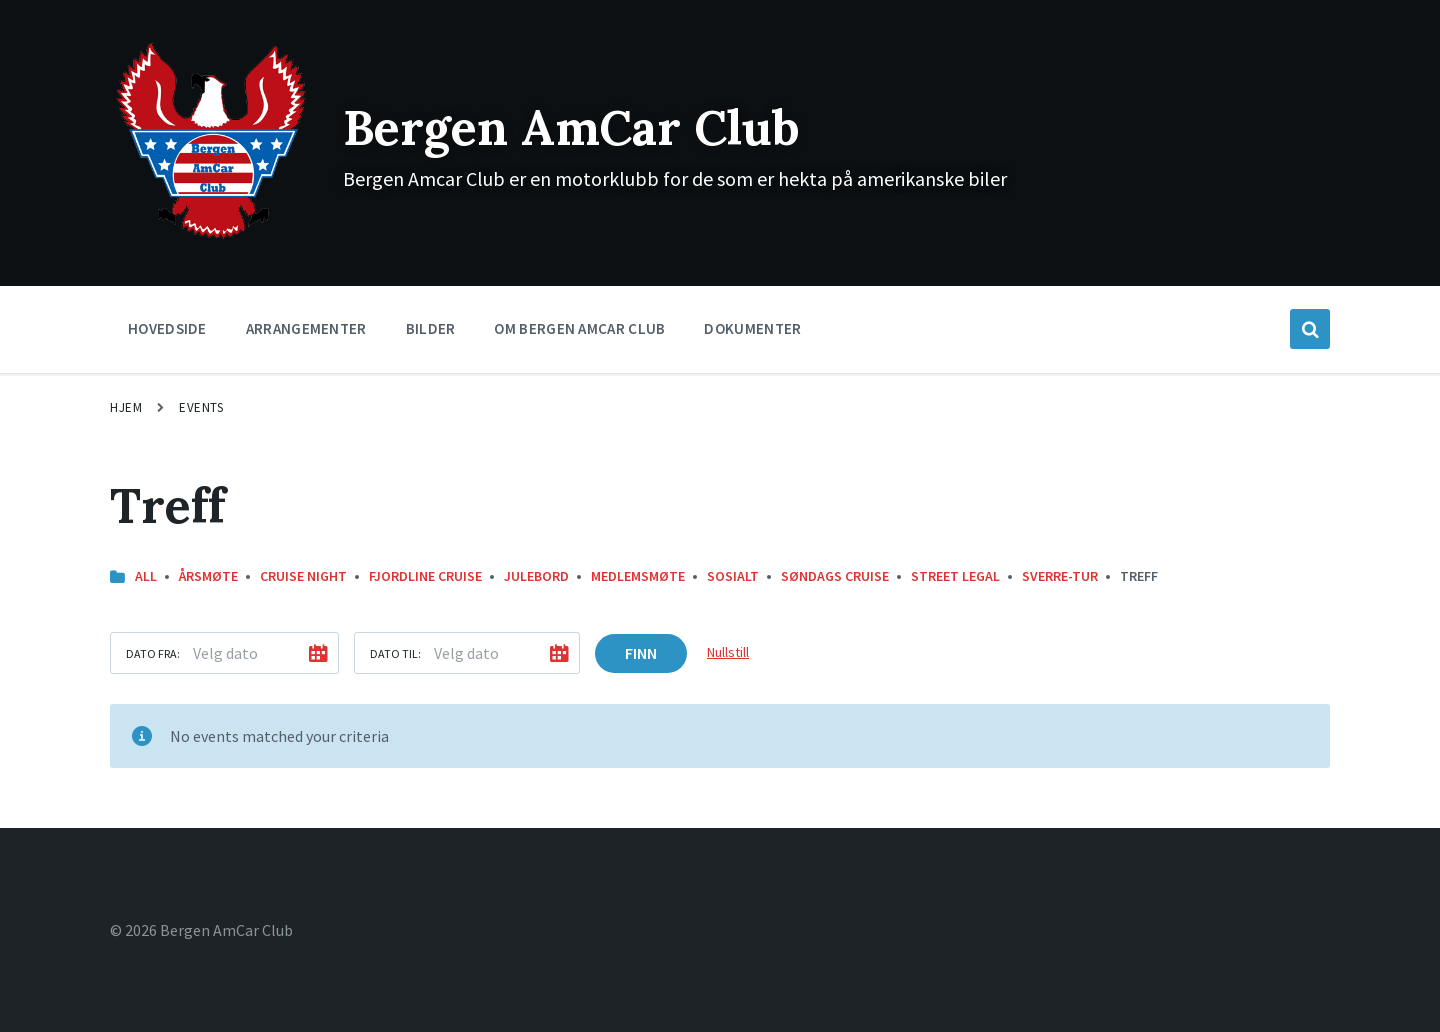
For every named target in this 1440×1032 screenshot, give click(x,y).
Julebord (536, 576)
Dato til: (395, 653)
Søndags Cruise (835, 576)
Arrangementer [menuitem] (306, 328)
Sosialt (733, 576)
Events (201, 407)
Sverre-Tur (1060, 576)
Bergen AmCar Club (571, 127)
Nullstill (728, 652)
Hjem (126, 407)
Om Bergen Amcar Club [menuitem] (579, 328)
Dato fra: (153, 653)
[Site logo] (211, 237)
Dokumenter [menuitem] (752, 328)
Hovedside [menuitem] (167, 328)
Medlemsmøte (638, 576)
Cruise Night (303, 576)
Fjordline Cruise (425, 576)
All (146, 576)
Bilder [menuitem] (431, 328)
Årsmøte (208, 576)
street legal (955, 576)
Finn (641, 653)
